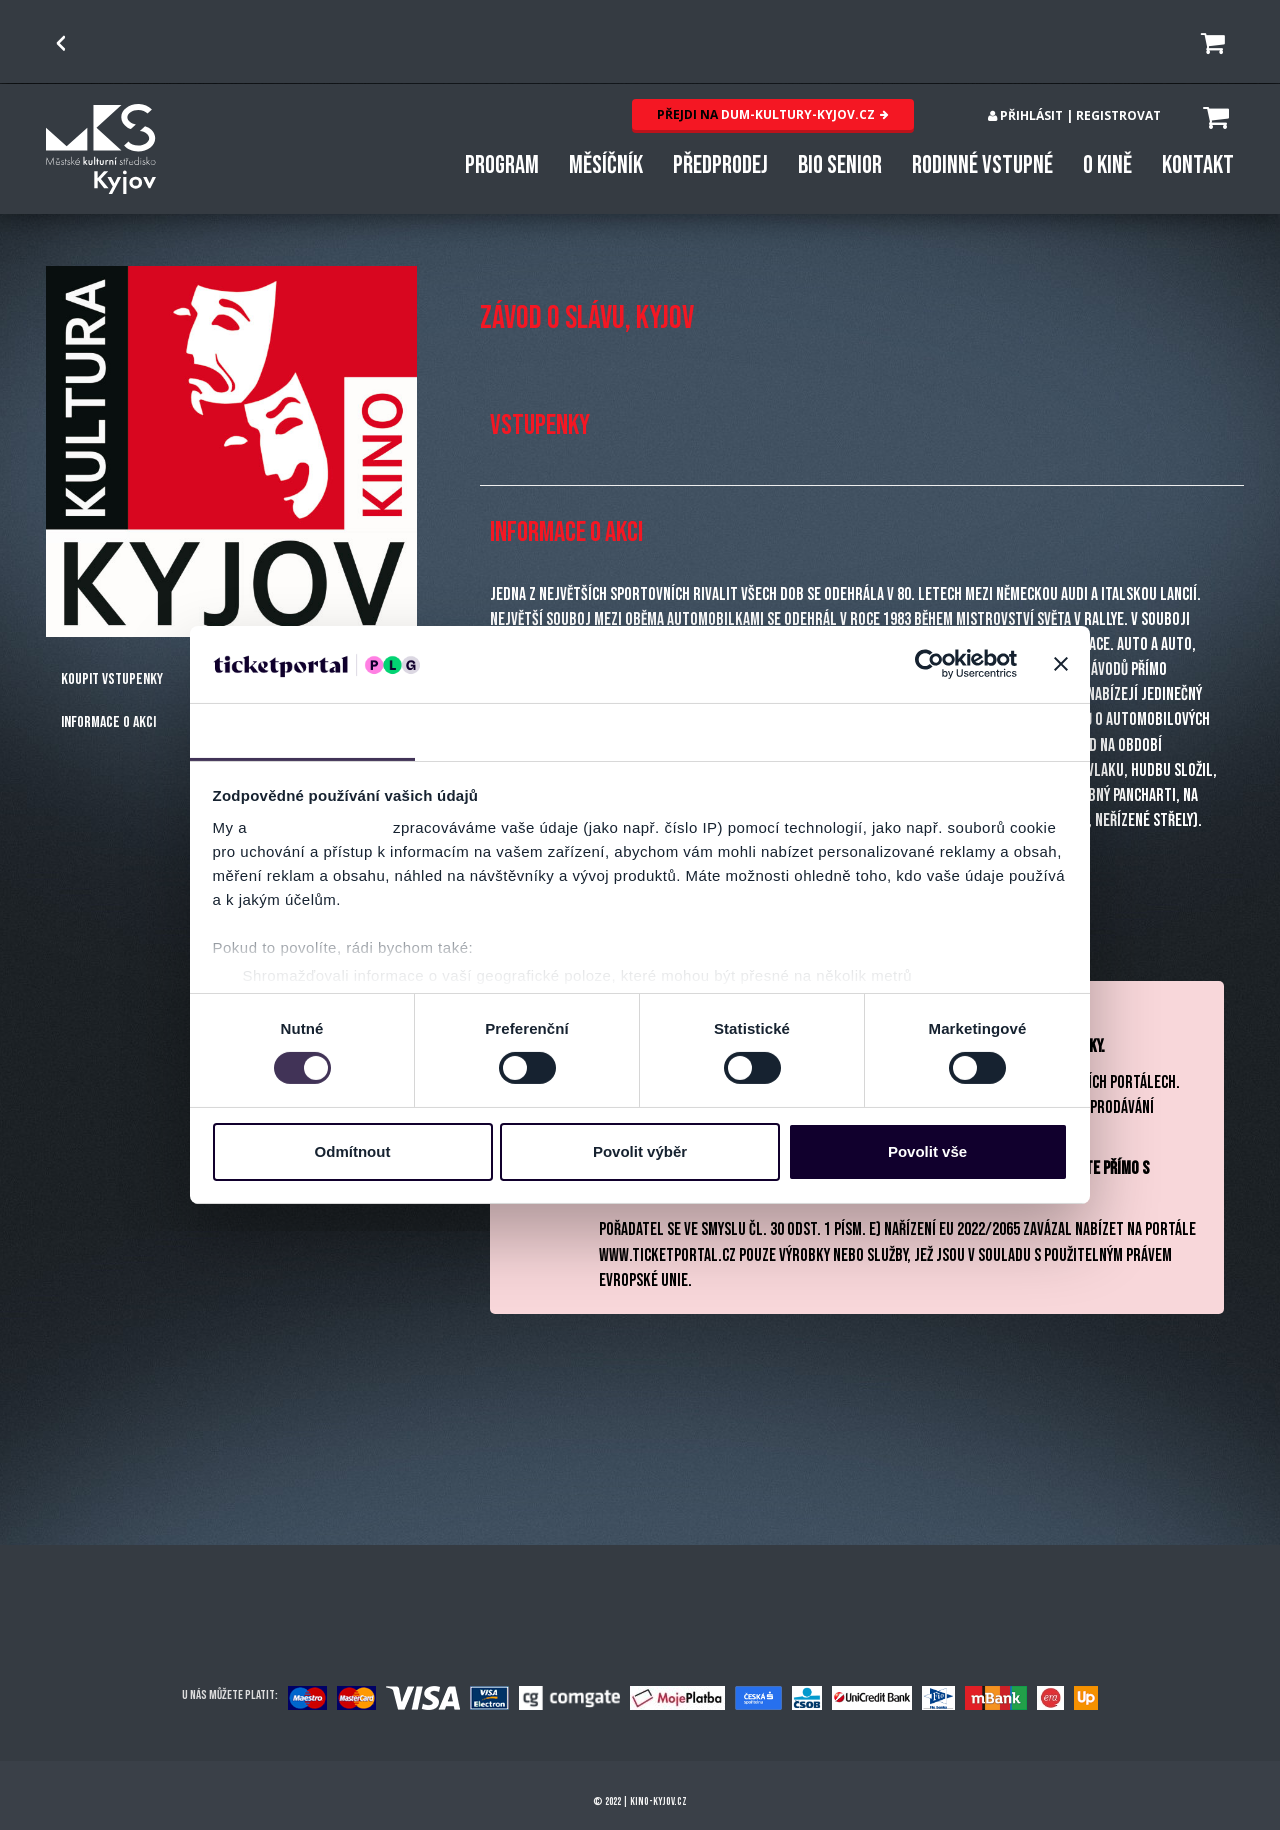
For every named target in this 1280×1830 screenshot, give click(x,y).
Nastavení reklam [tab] (752, 730)
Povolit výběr (640, 1151)
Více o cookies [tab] (978, 730)
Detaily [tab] (528, 730)
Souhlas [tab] (302, 730)
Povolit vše (927, 1151)
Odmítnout (353, 1151)
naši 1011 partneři (320, 827)
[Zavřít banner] (1061, 664)
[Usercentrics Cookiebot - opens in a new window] (929, 664)
